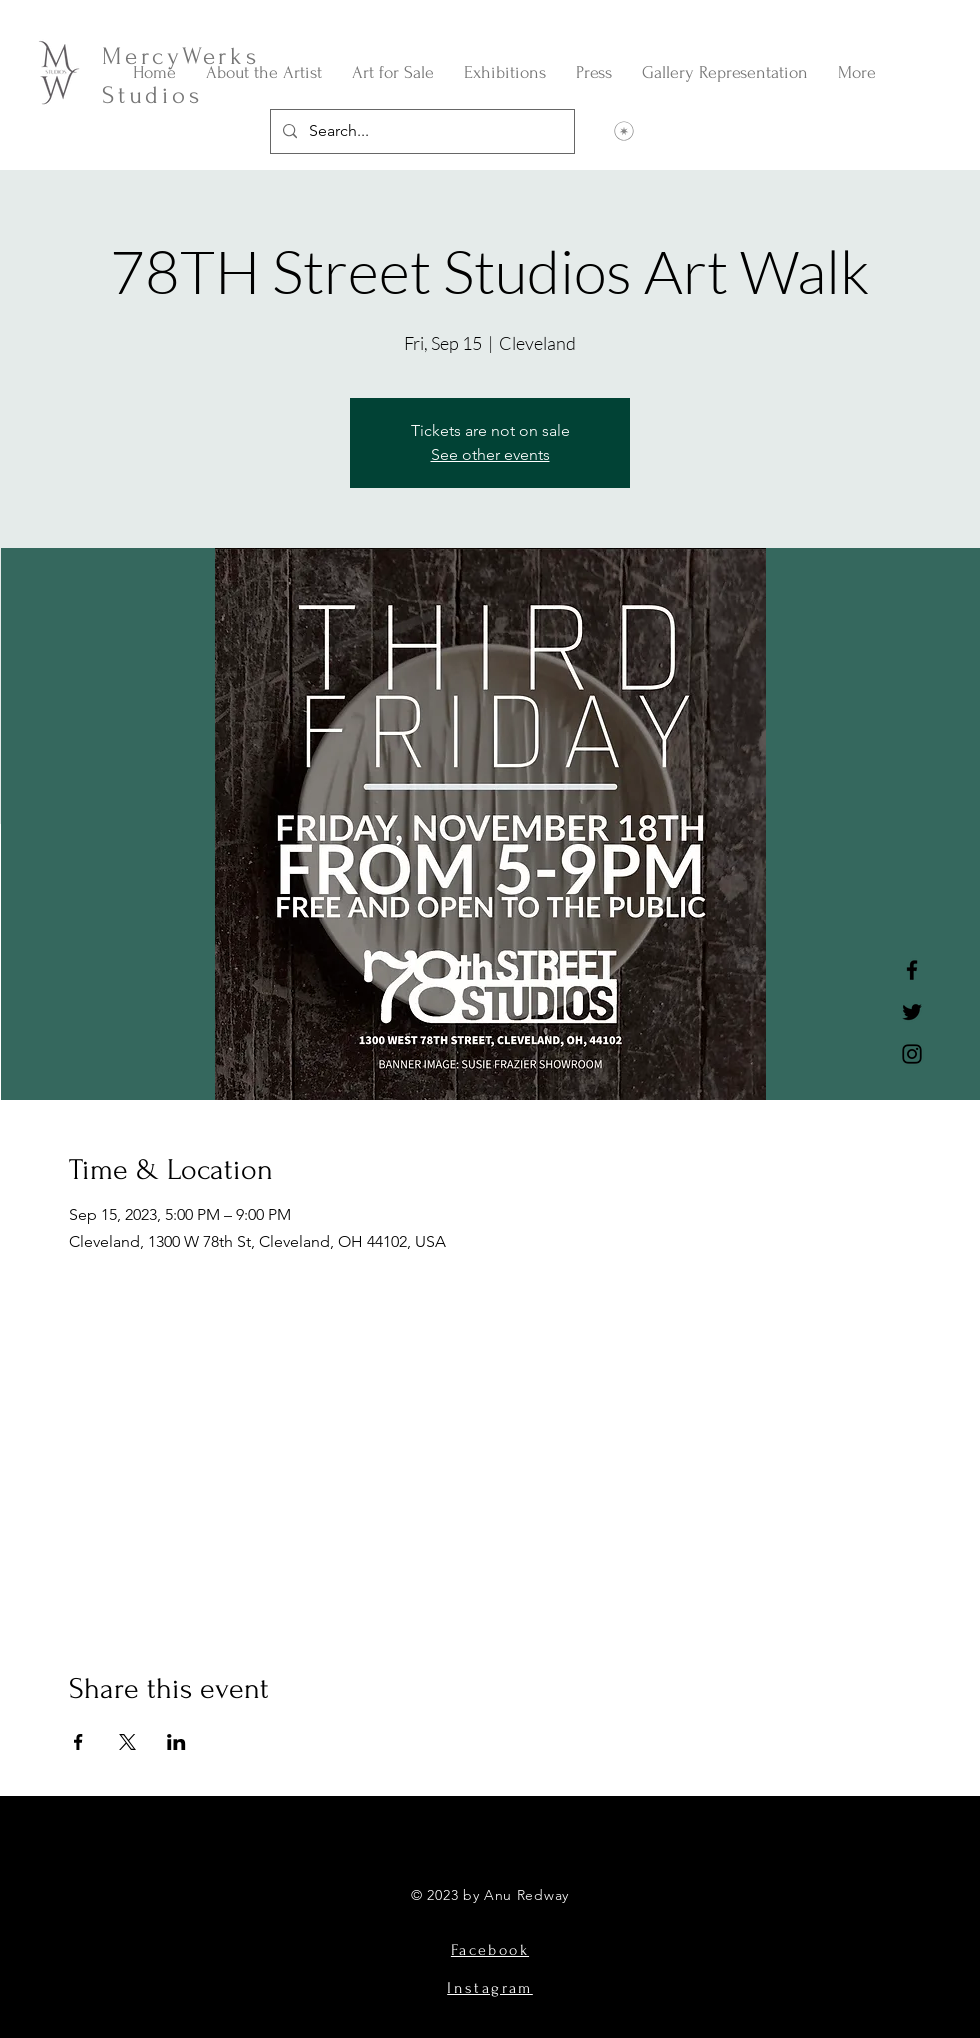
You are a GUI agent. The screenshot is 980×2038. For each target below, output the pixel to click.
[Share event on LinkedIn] (176, 1742)
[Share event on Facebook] (78, 1742)
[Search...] (420, 131)
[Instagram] (912, 1054)
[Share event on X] (127, 1742)
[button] (393, 73)
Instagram (490, 1988)
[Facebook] (912, 970)
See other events (490, 454)
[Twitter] (912, 1012)
